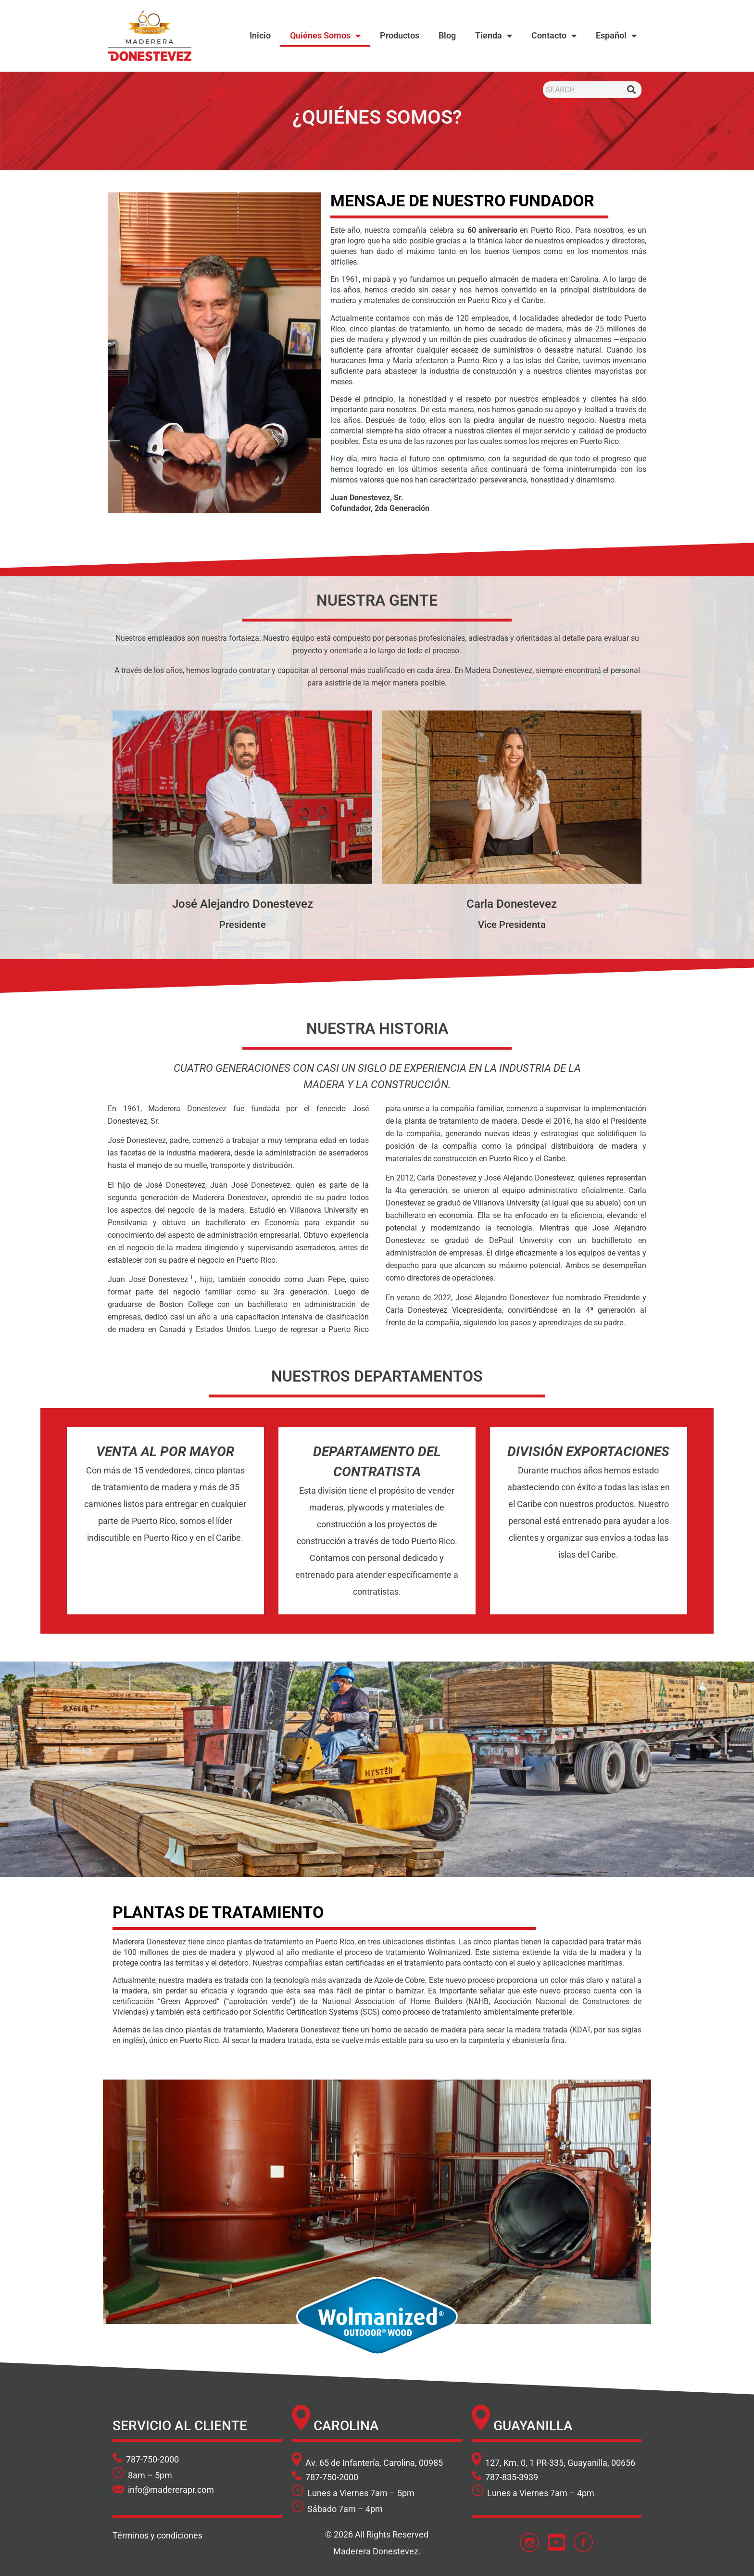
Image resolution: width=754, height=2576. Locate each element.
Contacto (554, 35)
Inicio (260, 35)
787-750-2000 (152, 2459)
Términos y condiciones (157, 2535)
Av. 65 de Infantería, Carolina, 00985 (373, 2463)
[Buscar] (631, 89)
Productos (399, 35)
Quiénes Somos (325, 35)
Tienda (493, 35)
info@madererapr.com (171, 2490)
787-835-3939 (511, 2477)
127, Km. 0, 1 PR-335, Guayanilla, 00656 (559, 2463)
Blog (447, 35)
